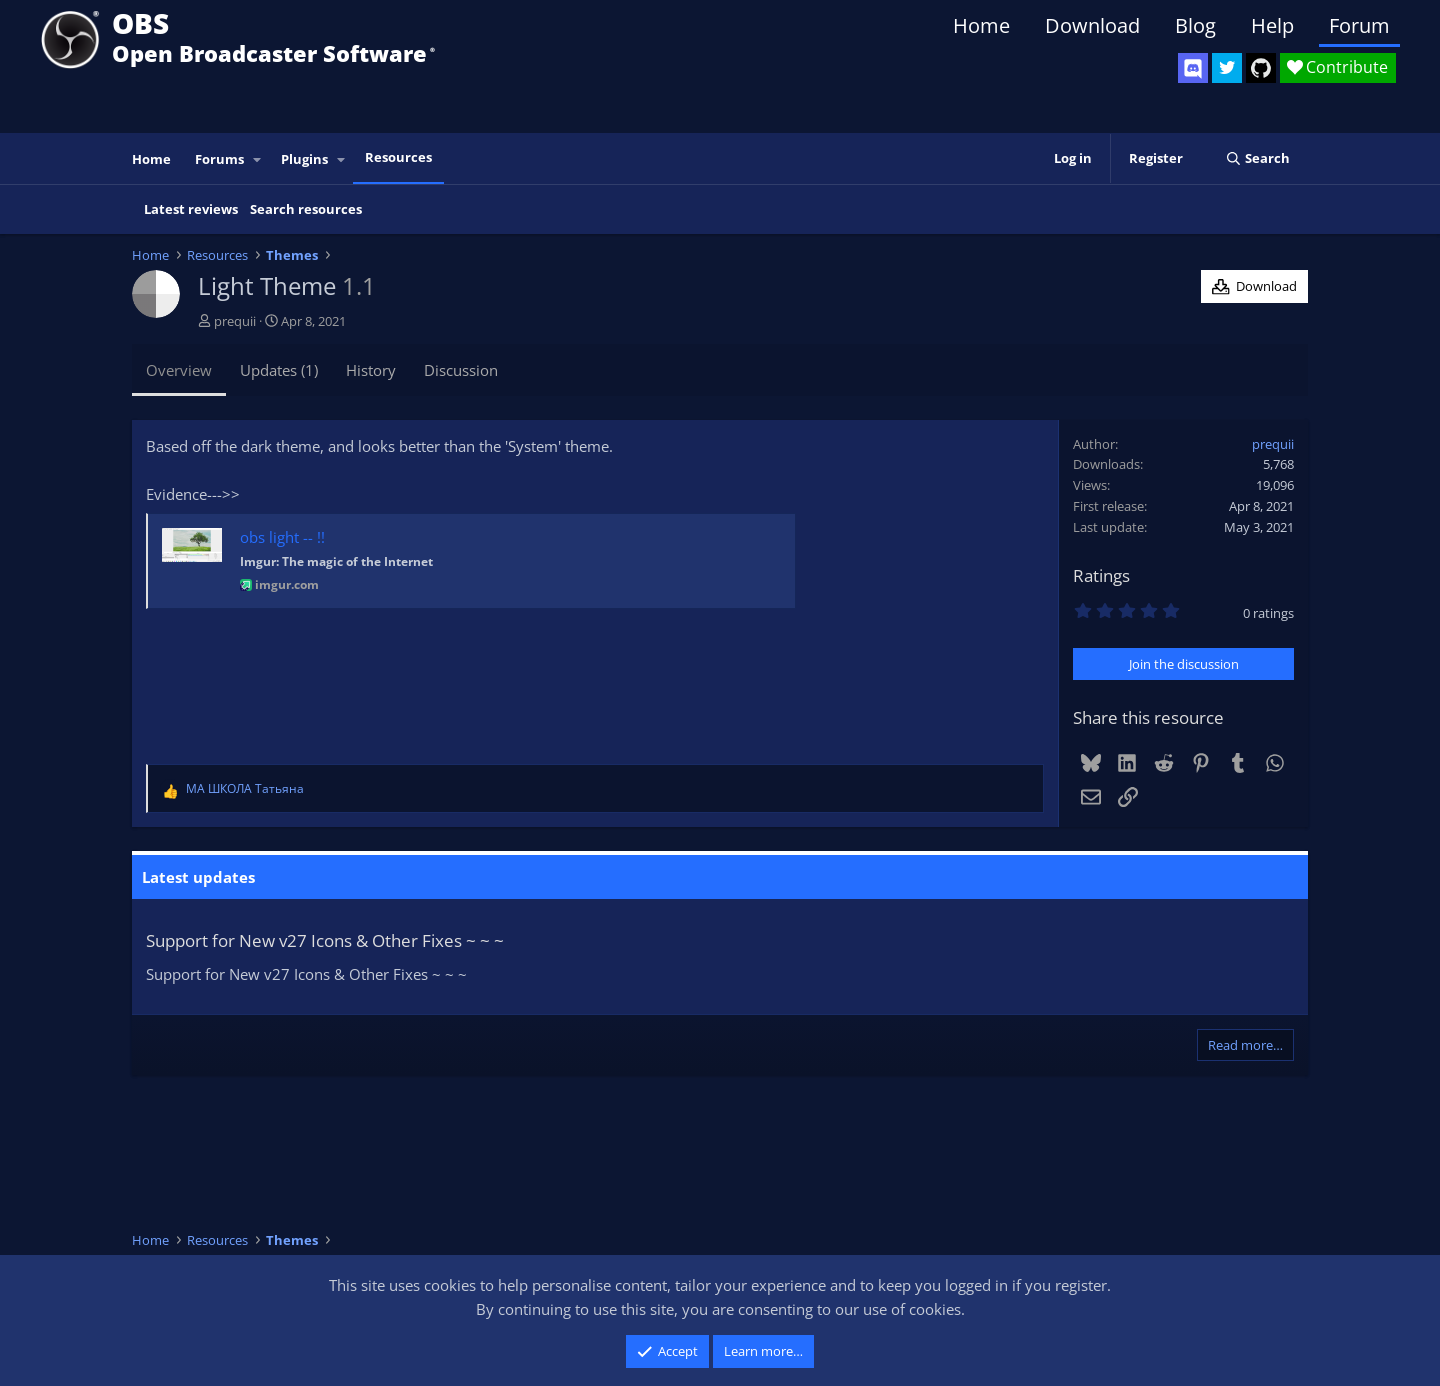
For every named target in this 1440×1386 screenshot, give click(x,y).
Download (1092, 25)
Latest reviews (191, 209)
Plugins (304, 159)
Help (1272, 25)
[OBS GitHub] (1261, 68)
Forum (1359, 25)
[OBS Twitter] (1227, 68)
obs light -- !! (282, 537)
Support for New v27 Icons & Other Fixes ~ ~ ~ (325, 940)
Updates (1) (279, 370)
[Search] (1257, 158)
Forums (219, 159)
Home (981, 25)
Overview (179, 370)
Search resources (306, 209)
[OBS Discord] (1193, 68)
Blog (1195, 25)
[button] (258, 159)
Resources (398, 157)
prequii (235, 321)
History (371, 370)
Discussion (461, 370)
